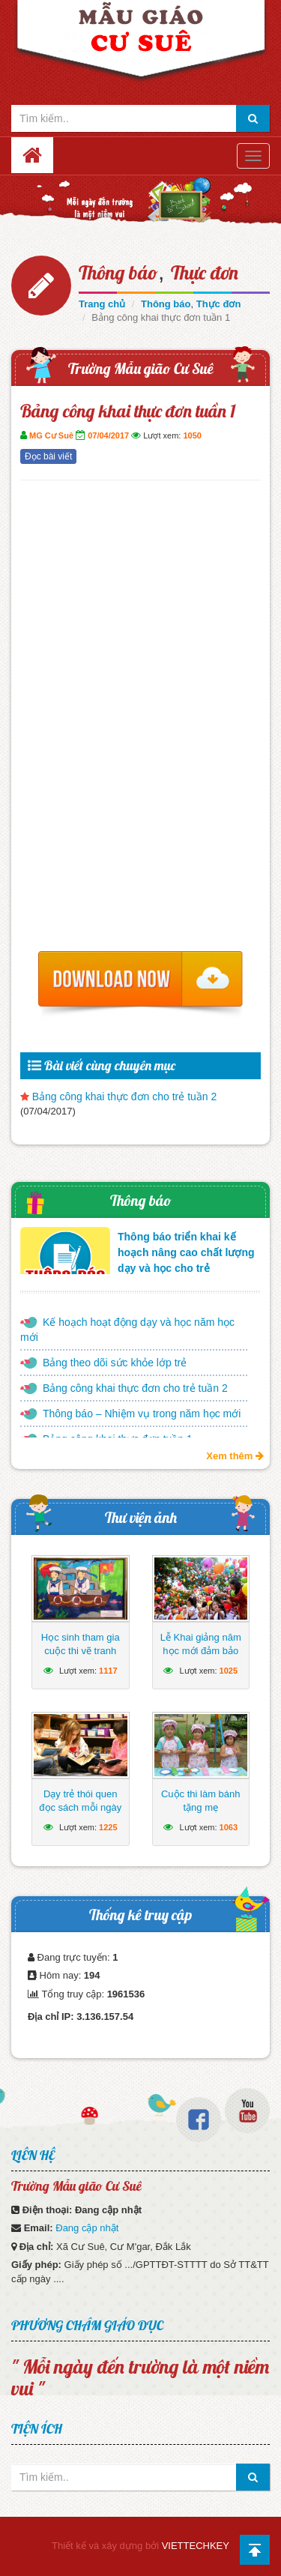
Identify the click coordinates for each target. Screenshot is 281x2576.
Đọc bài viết (48, 456)
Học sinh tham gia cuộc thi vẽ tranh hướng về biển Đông (80, 1651)
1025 (229, 1670)
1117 (108, 1670)
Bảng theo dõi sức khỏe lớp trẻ (115, 1363)
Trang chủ (102, 304)
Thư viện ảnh (141, 1517)
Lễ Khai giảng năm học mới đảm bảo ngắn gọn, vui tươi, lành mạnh (200, 1657)
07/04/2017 (108, 435)
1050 (192, 435)
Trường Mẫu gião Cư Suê (141, 368)
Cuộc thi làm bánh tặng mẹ (201, 1800)
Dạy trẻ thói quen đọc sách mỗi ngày (80, 1800)
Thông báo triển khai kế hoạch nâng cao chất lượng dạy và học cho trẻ (186, 1252)
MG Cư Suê (51, 435)
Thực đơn (204, 272)
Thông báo (118, 272)
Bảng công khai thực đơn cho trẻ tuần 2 (124, 1097)
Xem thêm (235, 1456)
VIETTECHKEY (195, 2545)
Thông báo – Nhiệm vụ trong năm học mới (142, 1414)
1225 (108, 1827)
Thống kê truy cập (140, 1914)
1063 (229, 1827)
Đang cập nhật (86, 2227)
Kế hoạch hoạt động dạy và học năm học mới (127, 1329)
